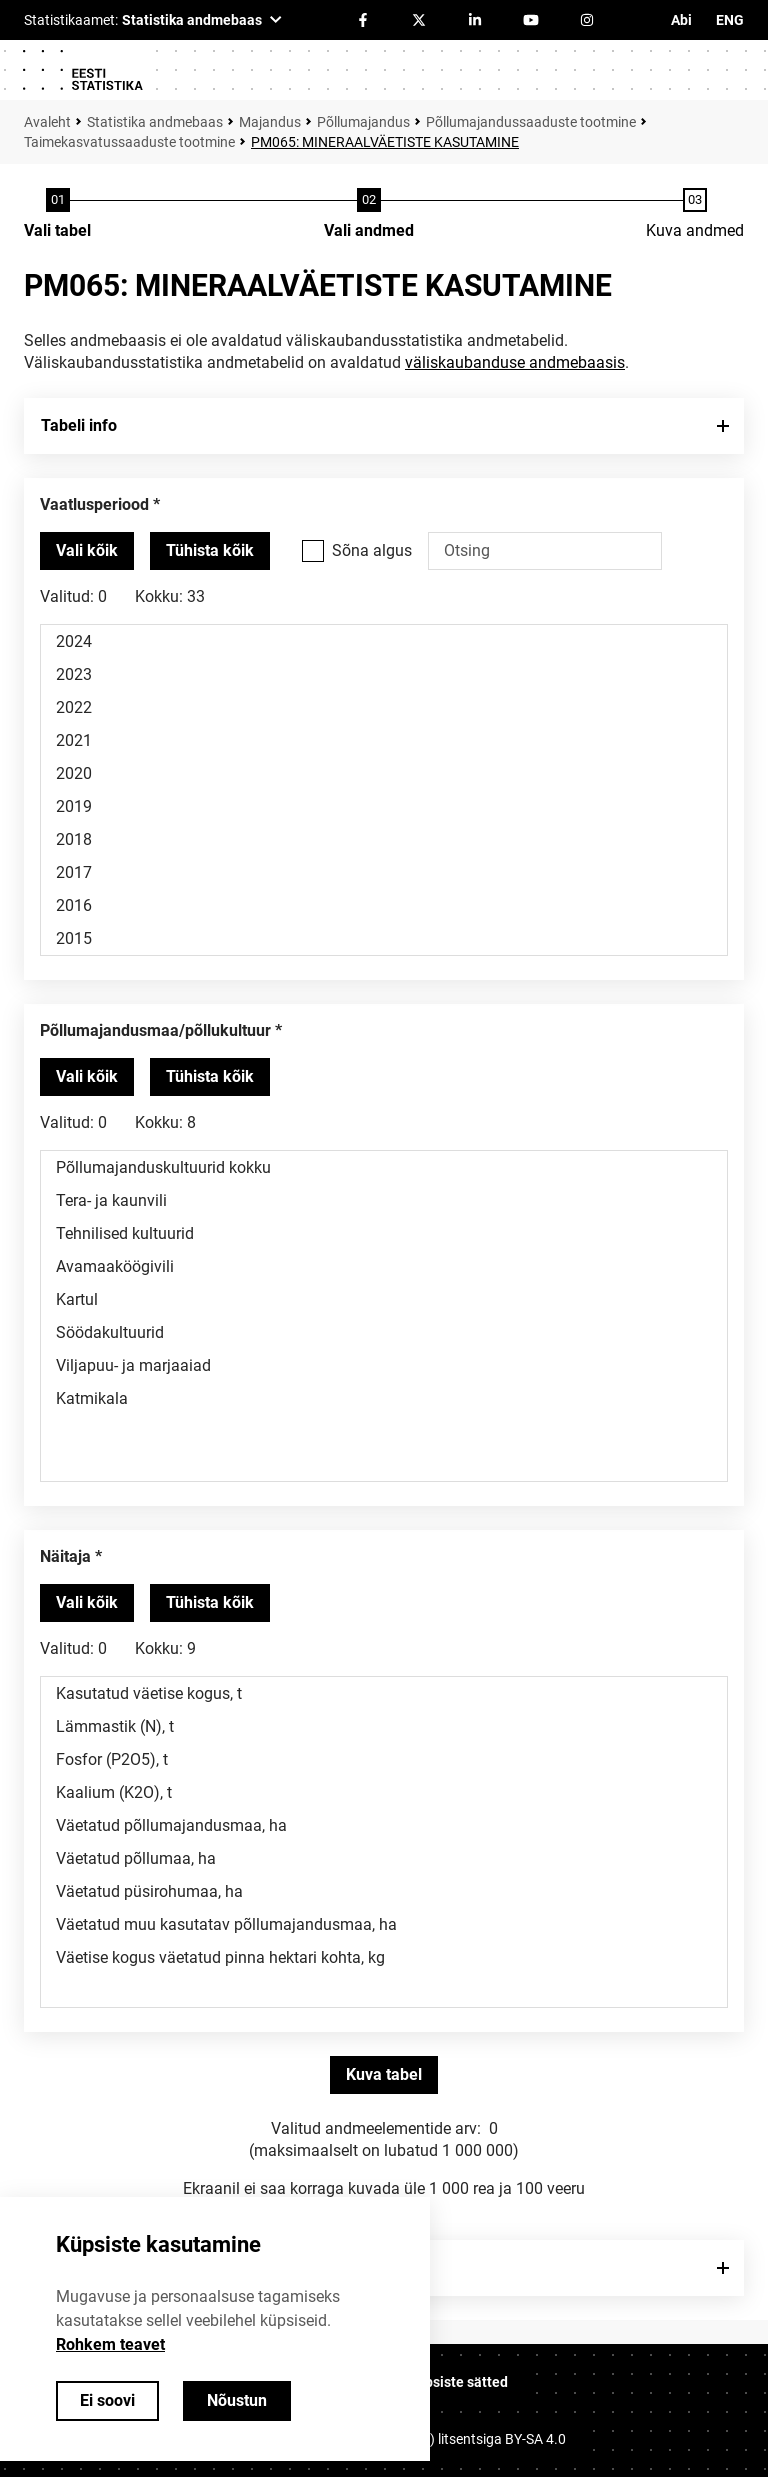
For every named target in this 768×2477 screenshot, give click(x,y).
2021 (384, 740)
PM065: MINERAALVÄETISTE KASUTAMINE (385, 142)
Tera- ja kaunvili (384, 1200)
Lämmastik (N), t (384, 1726)
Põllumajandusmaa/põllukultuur (155, 1030)
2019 (384, 806)
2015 (384, 938)
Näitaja (65, 1556)
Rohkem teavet (110, 2344)
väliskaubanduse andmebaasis (515, 362)
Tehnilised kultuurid (384, 1233)
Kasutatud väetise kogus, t (384, 1693)
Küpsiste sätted (458, 2382)
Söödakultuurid (384, 1332)
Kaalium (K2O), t (384, 1792)
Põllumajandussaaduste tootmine (531, 122)
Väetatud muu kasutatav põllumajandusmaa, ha (384, 1924)
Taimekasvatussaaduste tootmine (129, 142)
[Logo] (82, 70)
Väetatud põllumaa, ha (384, 1858)
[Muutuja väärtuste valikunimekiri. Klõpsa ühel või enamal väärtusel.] (384, 790)
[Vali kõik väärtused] (87, 551)
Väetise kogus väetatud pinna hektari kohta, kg (384, 1957)
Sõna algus (372, 550)
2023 (384, 674)
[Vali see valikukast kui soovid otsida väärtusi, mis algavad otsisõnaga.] (313, 551)
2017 (384, 872)
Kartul (384, 1299)
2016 (384, 905)
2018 (384, 839)
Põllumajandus (363, 122)
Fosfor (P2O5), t (384, 1759)
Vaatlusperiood (94, 504)
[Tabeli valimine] (57, 215)
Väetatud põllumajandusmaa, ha (384, 1825)
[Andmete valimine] (369, 215)
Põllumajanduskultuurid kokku (384, 1167)
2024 (384, 641)
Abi (681, 20)
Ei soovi (107, 2400)
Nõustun (237, 2400)
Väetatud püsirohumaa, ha (384, 1891)
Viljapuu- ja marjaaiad (384, 1365)
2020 (384, 773)
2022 (384, 707)
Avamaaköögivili (384, 1266)
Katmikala (384, 1398)
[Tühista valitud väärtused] (210, 551)
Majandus (270, 122)
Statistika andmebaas (155, 122)
